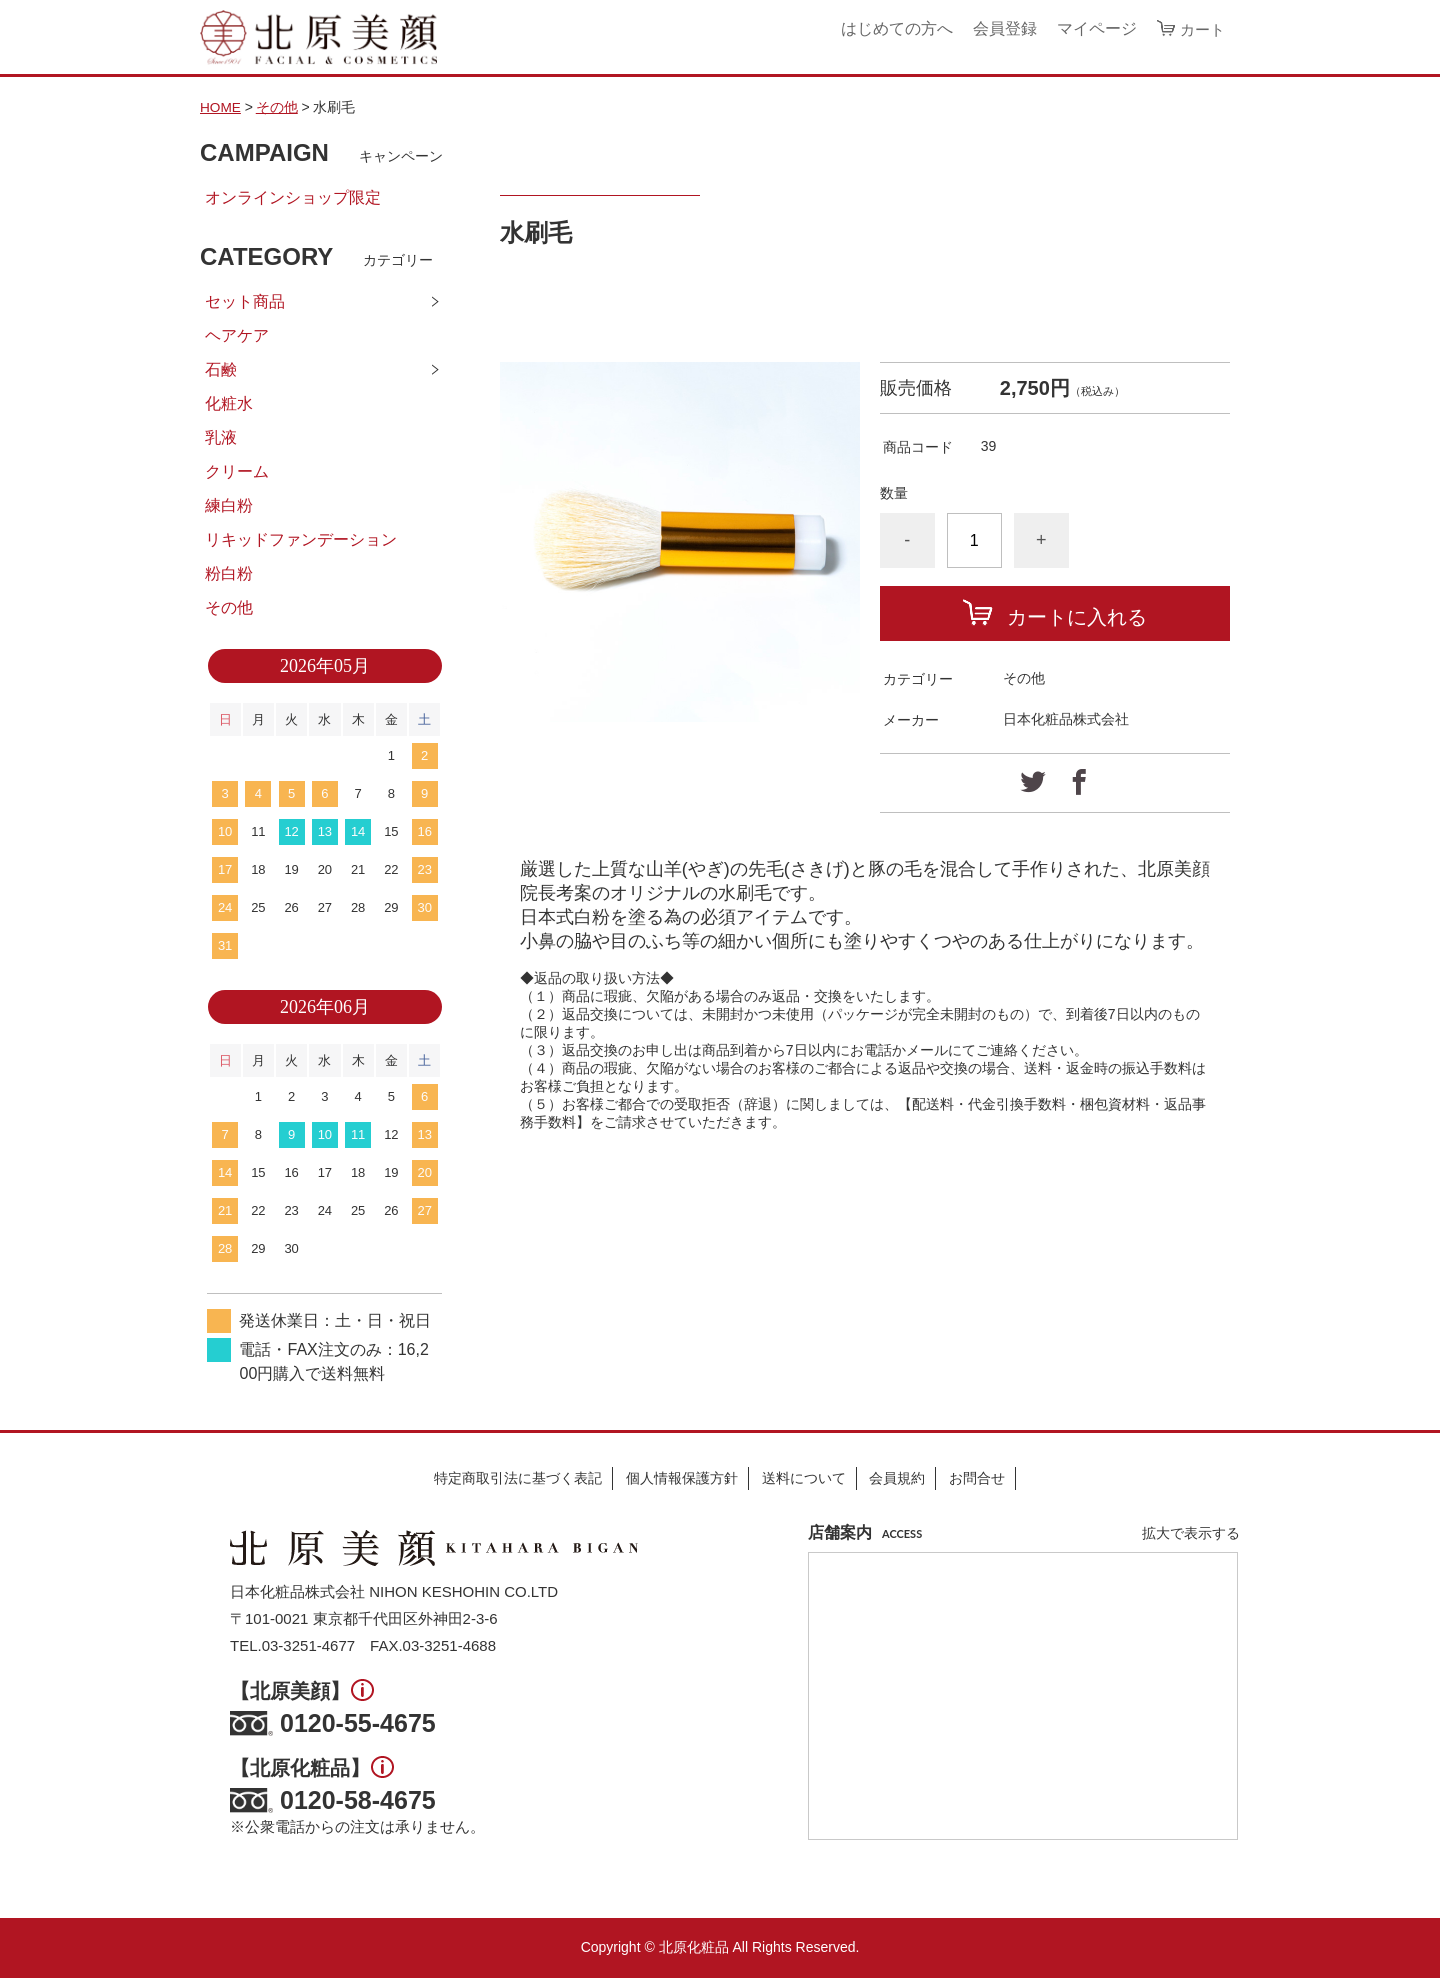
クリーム (237, 471)
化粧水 (229, 403)
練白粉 (229, 505)
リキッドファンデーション (301, 539)
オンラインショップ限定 (293, 197)
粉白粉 (229, 573)
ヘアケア (237, 335)
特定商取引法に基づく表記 (518, 1478)
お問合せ (977, 1478)
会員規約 (897, 1478)
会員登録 (1002, 29)
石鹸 (221, 369)
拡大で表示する (1191, 1534)
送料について (804, 1478)
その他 (278, 107)
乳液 (221, 437)
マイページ (1094, 29)
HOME (221, 107)
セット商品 (245, 301)
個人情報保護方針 (682, 1478)
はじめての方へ (894, 29)
